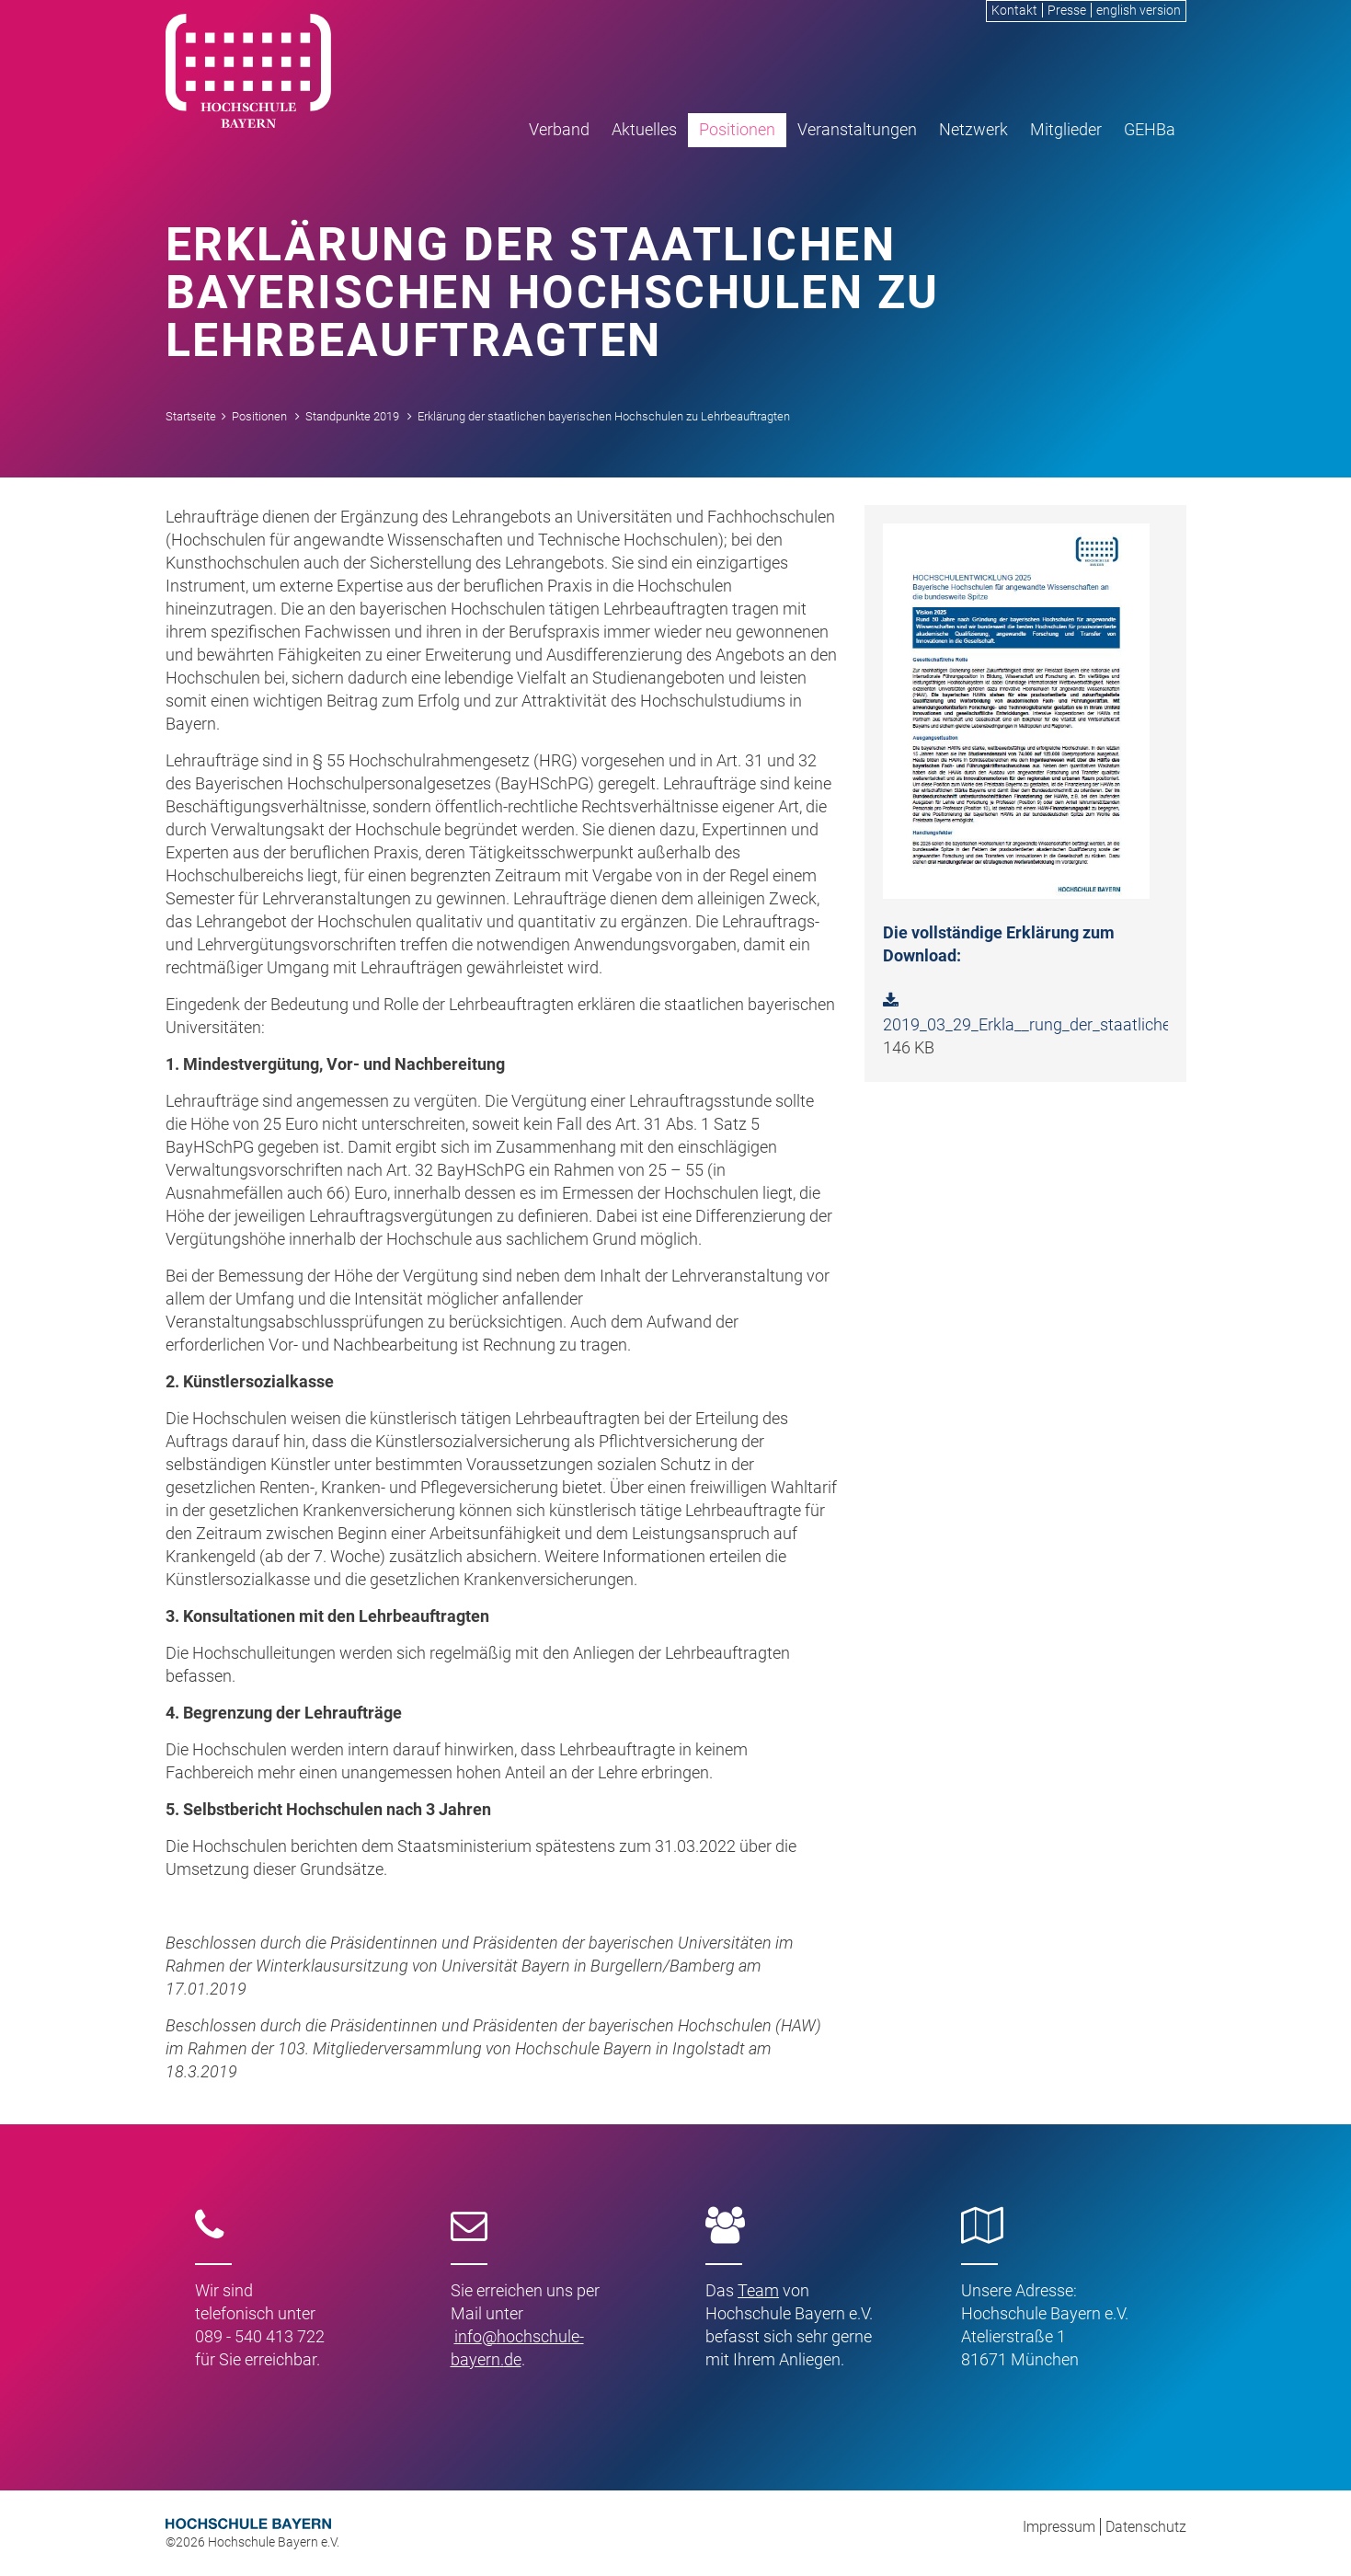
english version (1138, 10)
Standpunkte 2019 (352, 416)
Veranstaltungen (857, 129)
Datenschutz (1145, 2527)
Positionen (737, 129)
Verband (559, 129)
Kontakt (1014, 10)
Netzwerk (973, 129)
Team (758, 2290)
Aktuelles (644, 129)
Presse (1067, 10)
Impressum (1059, 2527)
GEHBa (1149, 129)
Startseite (191, 416)
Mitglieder (1066, 129)
